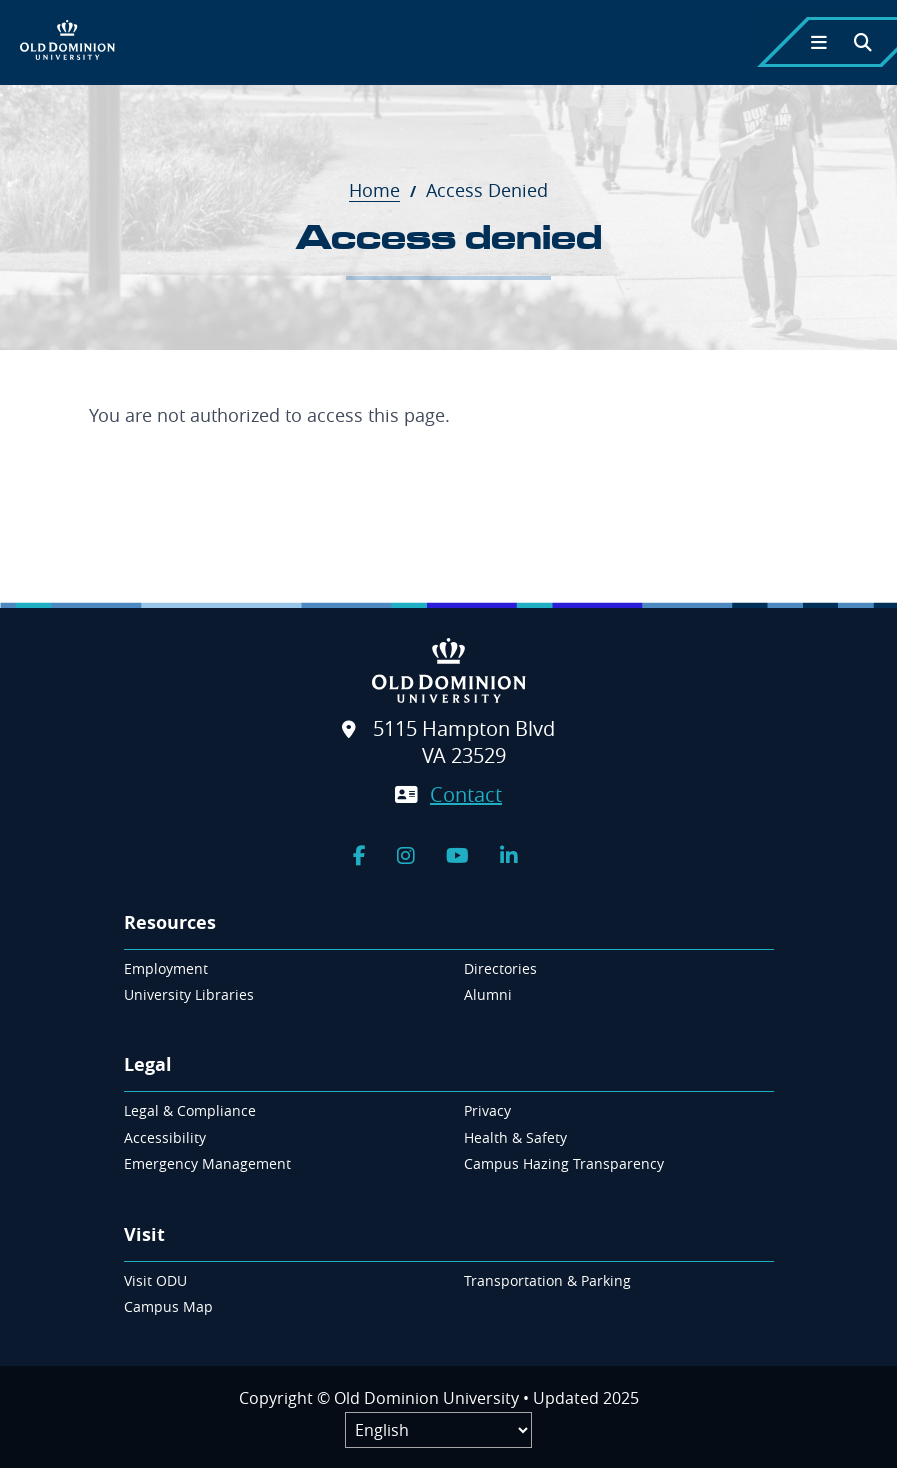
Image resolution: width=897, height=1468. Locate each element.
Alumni (488, 994)
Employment (166, 968)
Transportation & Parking (547, 1280)
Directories (500, 968)
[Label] (438, 1430)
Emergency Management (207, 1163)
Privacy (487, 1110)
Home (385, 190)
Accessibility (165, 1137)
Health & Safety (515, 1137)
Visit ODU (155, 1280)
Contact (466, 794)
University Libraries (189, 994)
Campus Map (168, 1306)
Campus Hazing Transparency (564, 1163)
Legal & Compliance (190, 1110)
